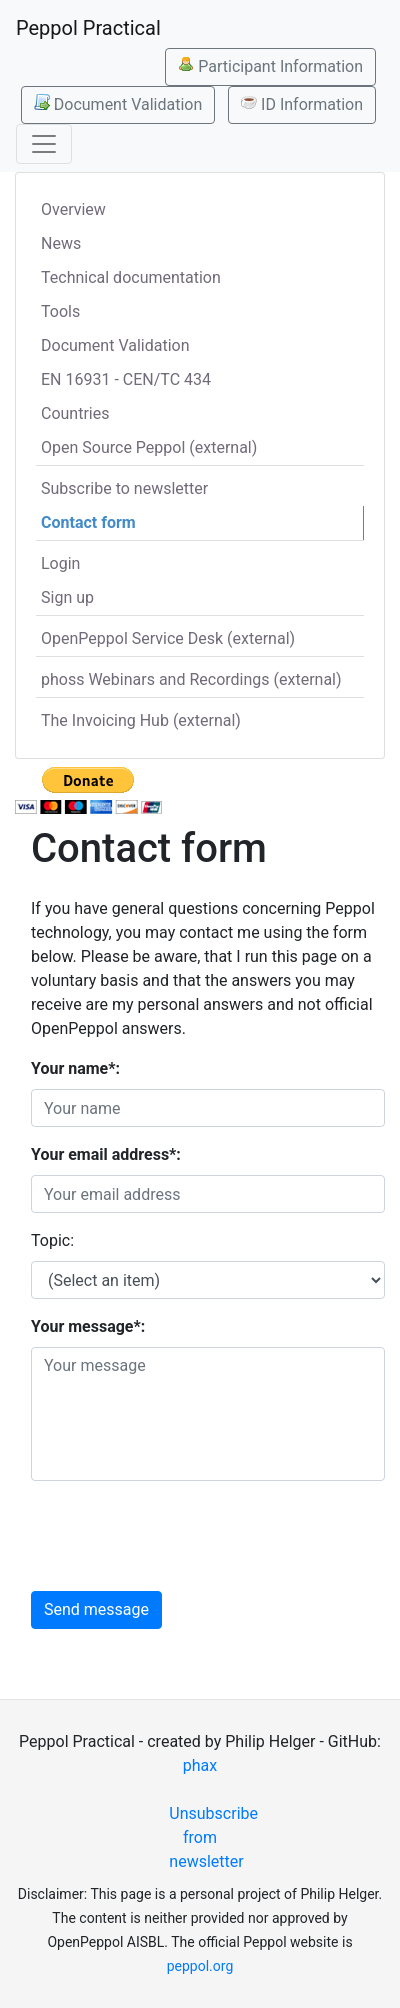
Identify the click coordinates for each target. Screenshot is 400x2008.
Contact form (88, 522)
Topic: (52, 1240)
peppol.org (200, 1966)
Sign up (67, 597)
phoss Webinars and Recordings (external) (191, 679)
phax (200, 1765)
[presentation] (183, 1536)
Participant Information (270, 66)
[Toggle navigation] (44, 144)
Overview (73, 209)
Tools (60, 311)
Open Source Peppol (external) (149, 447)
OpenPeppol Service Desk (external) (168, 638)
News (61, 243)
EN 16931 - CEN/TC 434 (126, 379)
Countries (75, 413)
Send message (96, 1609)
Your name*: (75, 1068)
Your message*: (88, 1326)
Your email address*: (106, 1154)
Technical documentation (131, 277)
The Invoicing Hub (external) (141, 720)
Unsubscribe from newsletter (207, 1837)
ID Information (302, 104)
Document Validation (118, 104)
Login (60, 563)
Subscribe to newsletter (124, 488)
